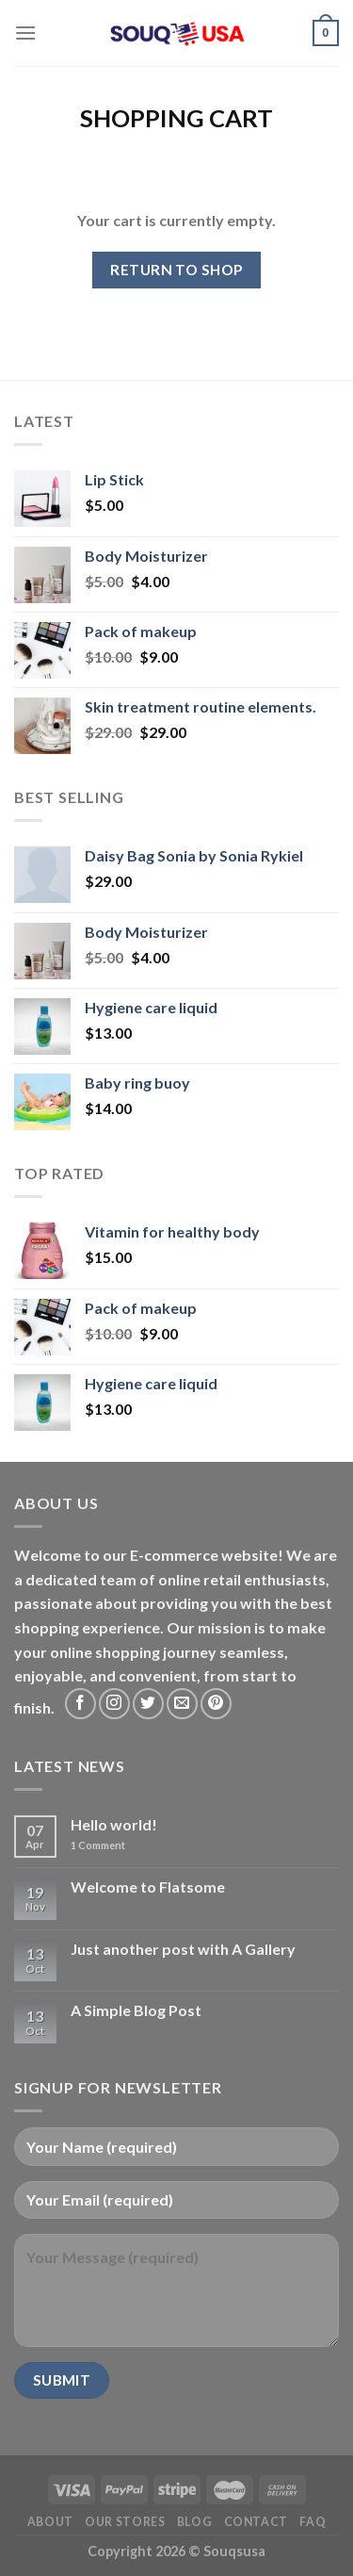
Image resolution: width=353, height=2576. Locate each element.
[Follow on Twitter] (148, 1703)
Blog (194, 2522)
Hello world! (114, 1824)
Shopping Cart (176, 118)
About (50, 2522)
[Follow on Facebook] (80, 1703)
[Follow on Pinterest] (216, 1703)
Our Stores (125, 2522)
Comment (98, 1845)
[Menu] (25, 32)
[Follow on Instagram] (114, 1703)
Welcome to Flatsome (148, 1886)
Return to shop (176, 269)
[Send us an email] (182, 1703)
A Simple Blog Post (136, 2010)
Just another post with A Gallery (183, 1949)
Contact (256, 2522)
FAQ (312, 2522)
